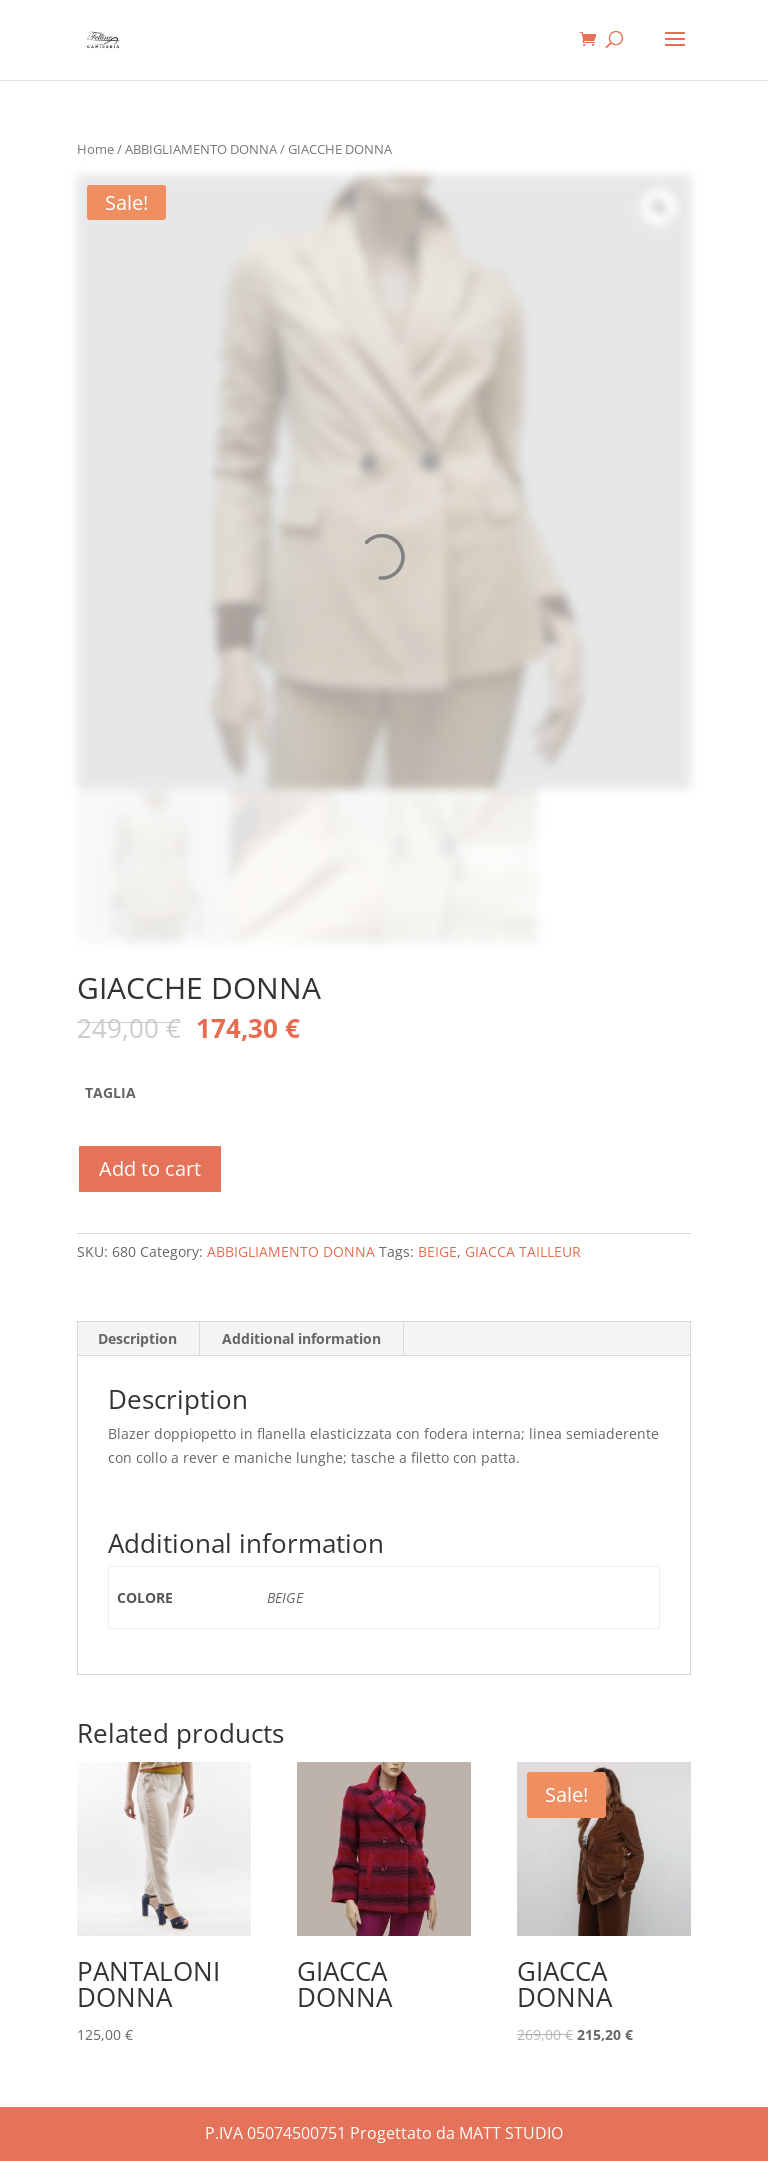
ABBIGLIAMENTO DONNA (201, 149)
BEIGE (437, 1251)
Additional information (301, 1338)
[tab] (138, 1339)
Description (137, 1338)
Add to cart (150, 1168)
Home (95, 149)
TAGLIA (110, 1092)
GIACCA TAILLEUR (523, 1251)
